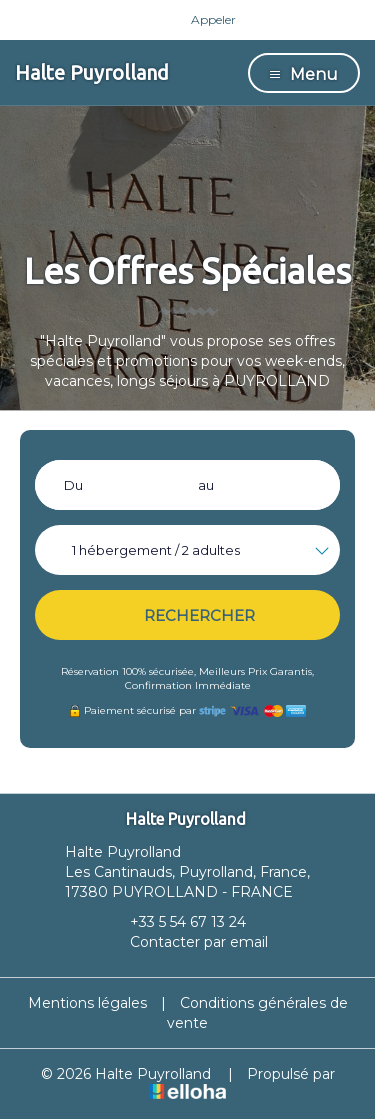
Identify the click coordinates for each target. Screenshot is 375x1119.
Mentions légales (87, 1003)
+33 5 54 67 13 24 (176, 922)
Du (73, 485)
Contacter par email (187, 942)
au (206, 485)
